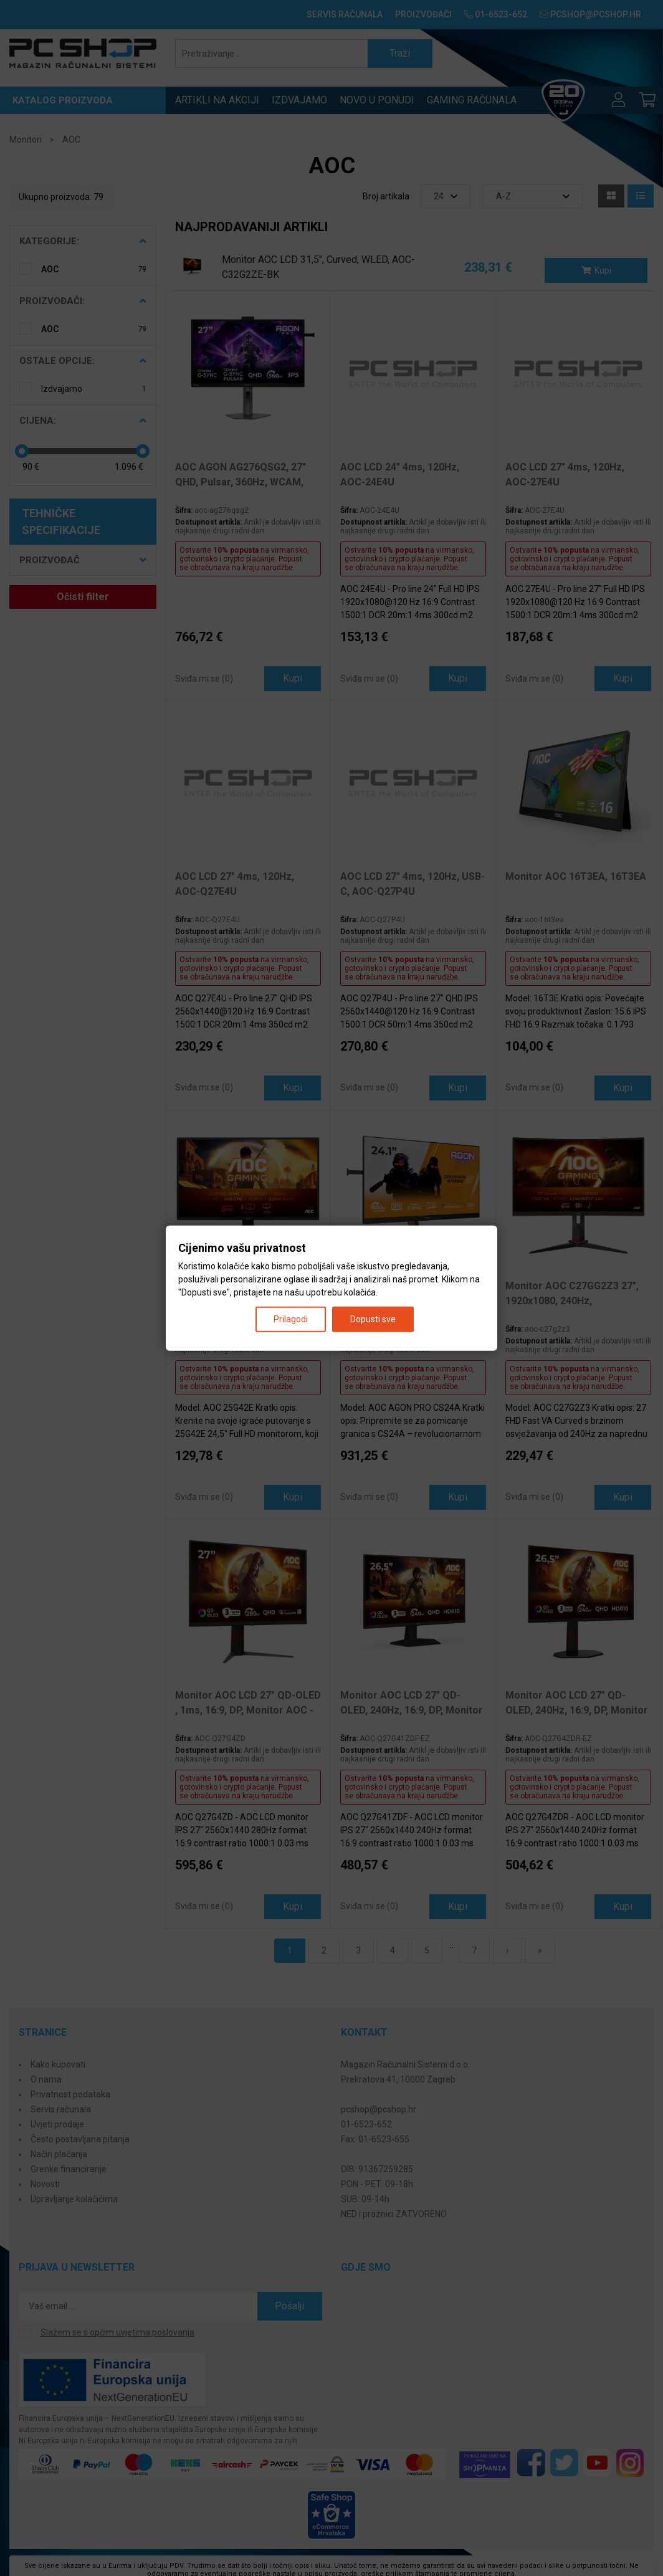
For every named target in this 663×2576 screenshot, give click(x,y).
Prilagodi (291, 1319)
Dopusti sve (373, 1319)
